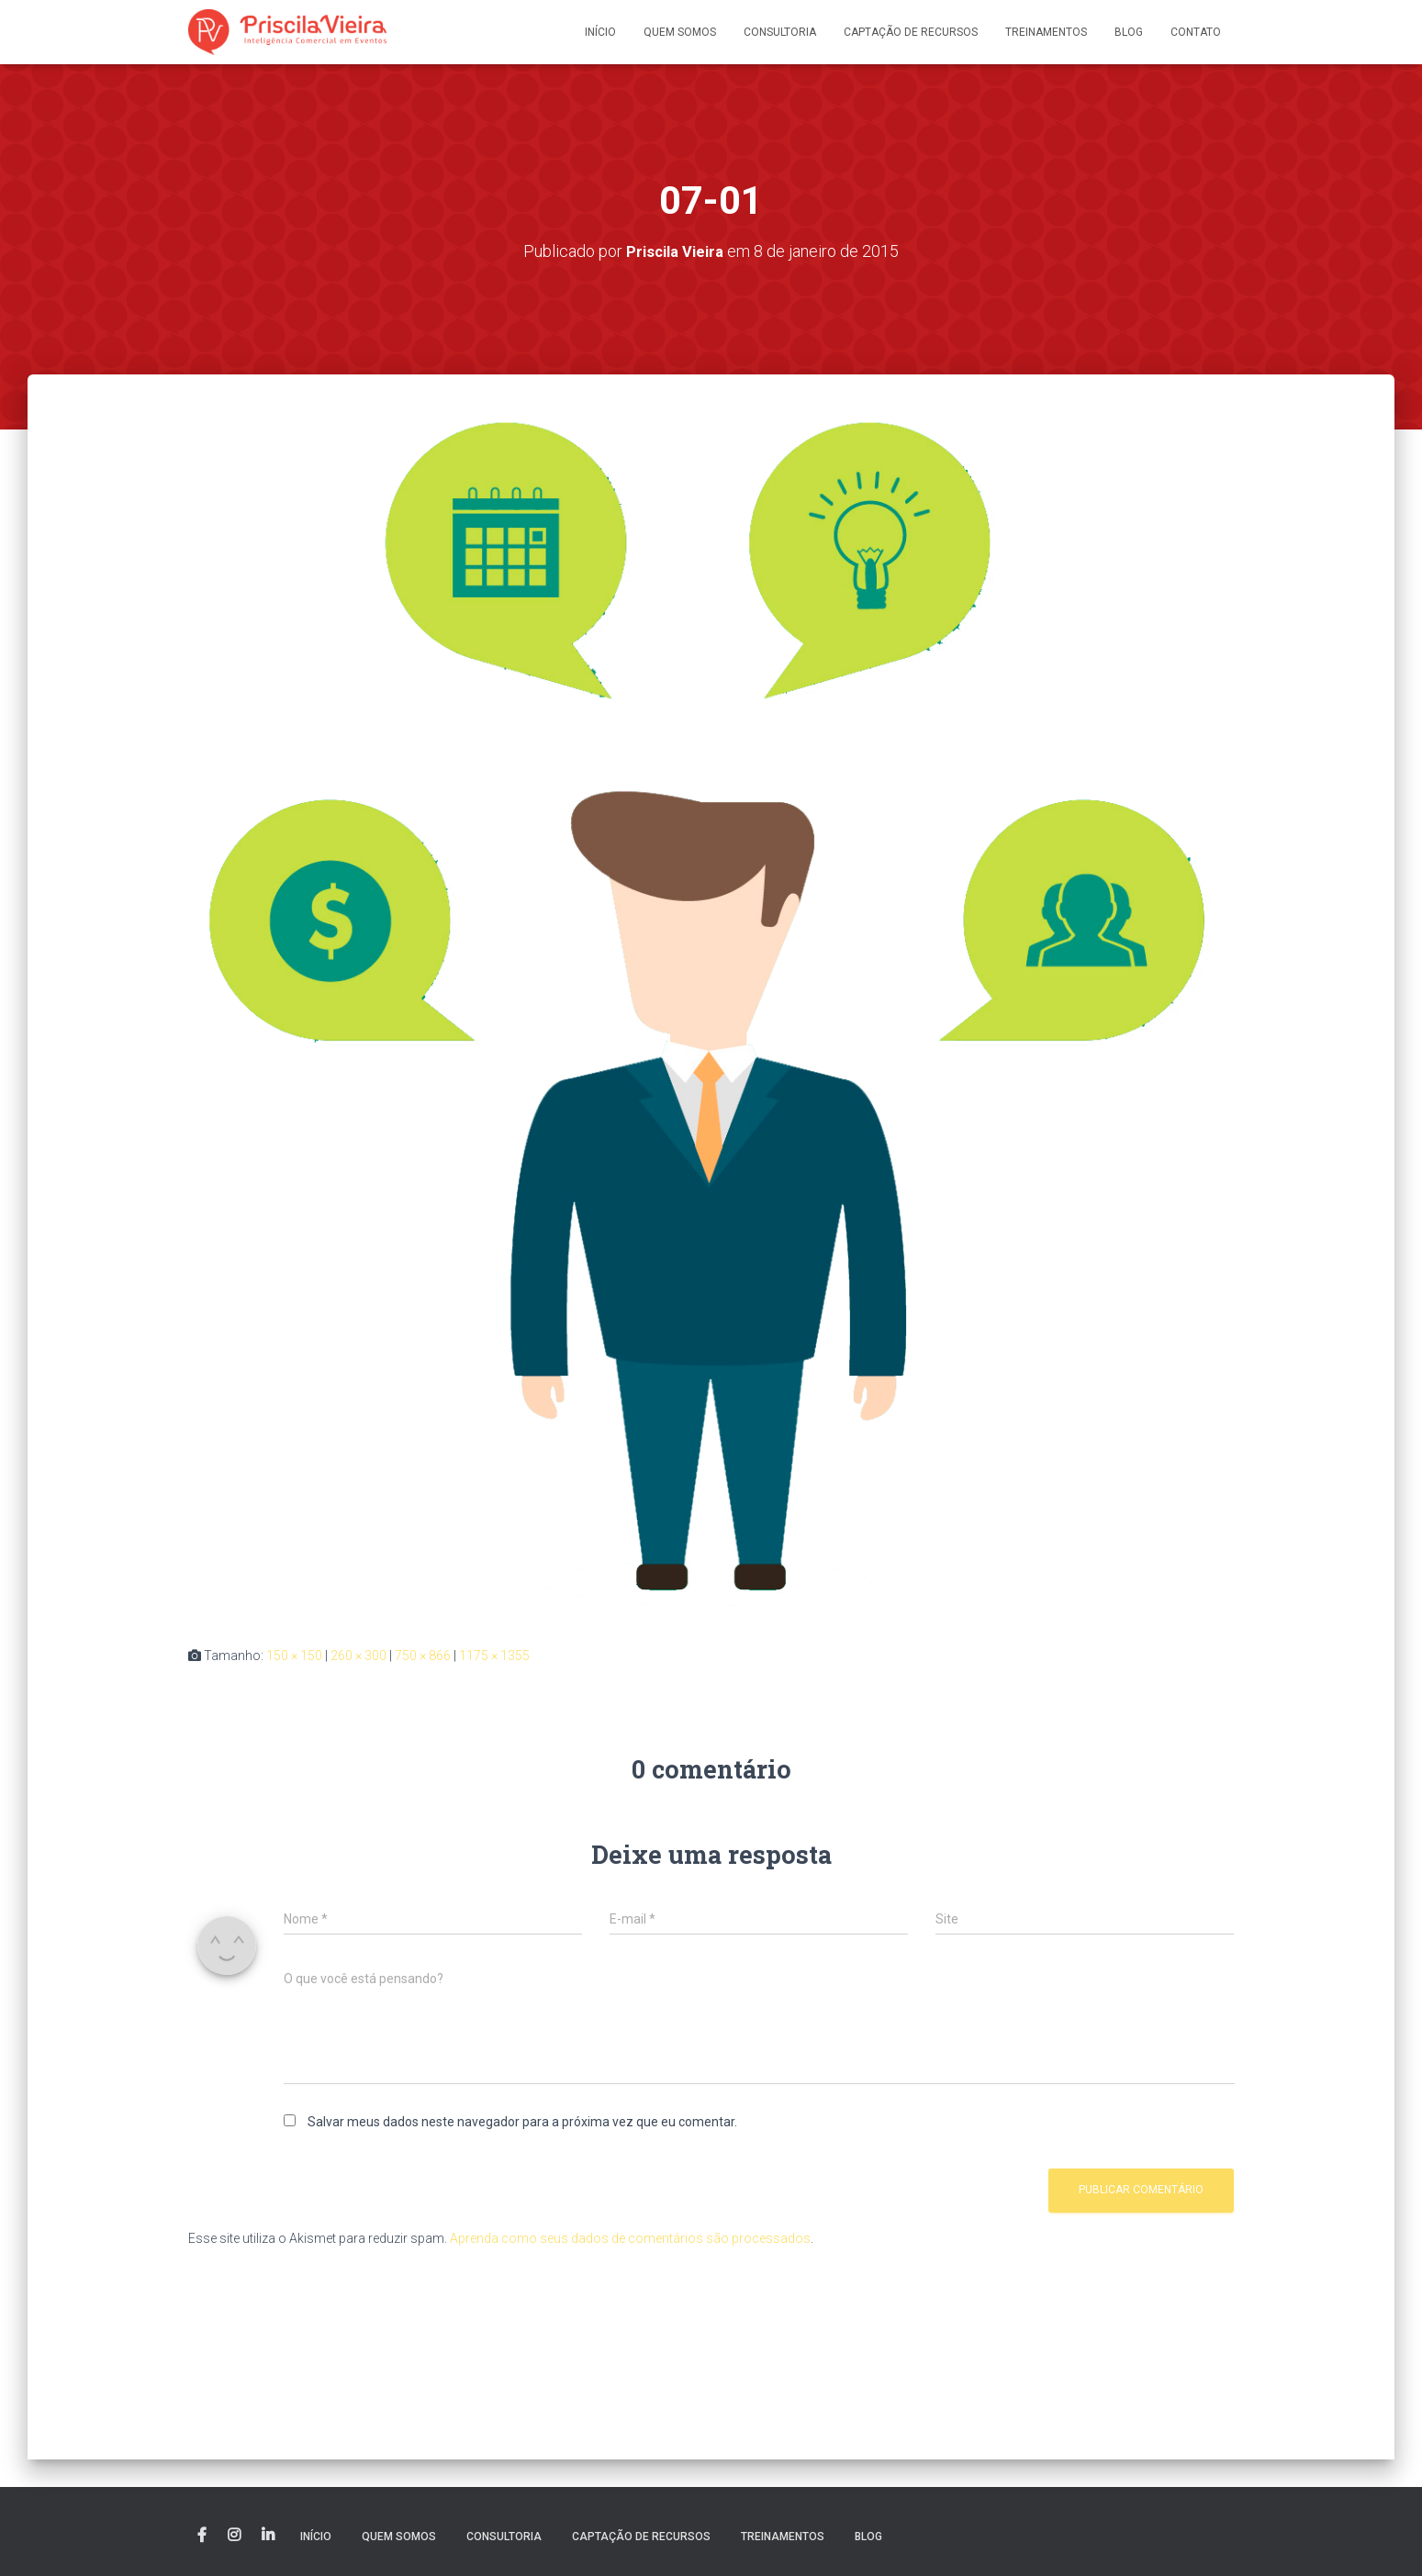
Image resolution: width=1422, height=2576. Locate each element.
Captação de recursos (911, 32)
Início (600, 32)
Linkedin (268, 2536)
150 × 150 (294, 1655)
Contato (1195, 32)
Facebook (202, 2536)
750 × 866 (423, 1655)
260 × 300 (358, 1655)
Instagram (234, 2536)
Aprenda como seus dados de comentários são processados (630, 2237)
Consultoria (780, 32)
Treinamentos (1046, 32)
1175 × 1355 (494, 1655)
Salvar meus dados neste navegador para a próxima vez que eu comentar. (522, 2120)
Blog (1128, 32)
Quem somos (680, 32)
